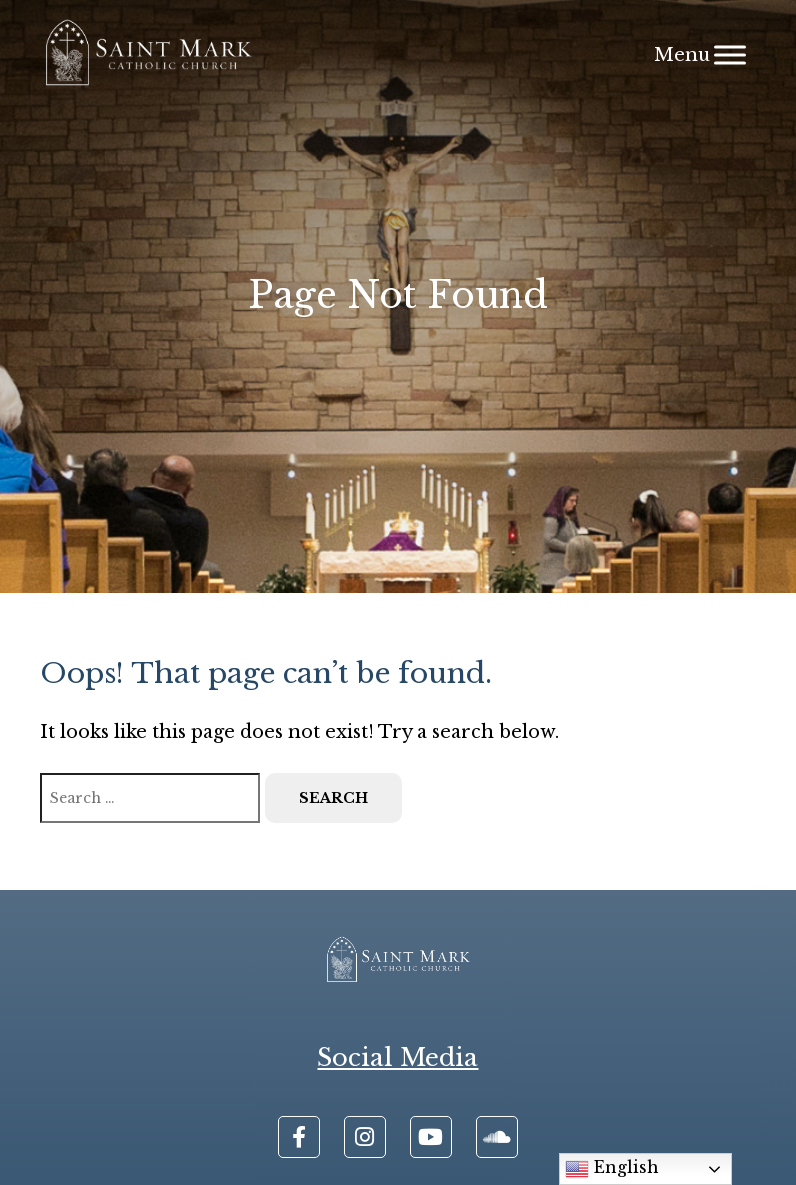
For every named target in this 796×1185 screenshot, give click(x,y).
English (612, 1169)
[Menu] (730, 54)
